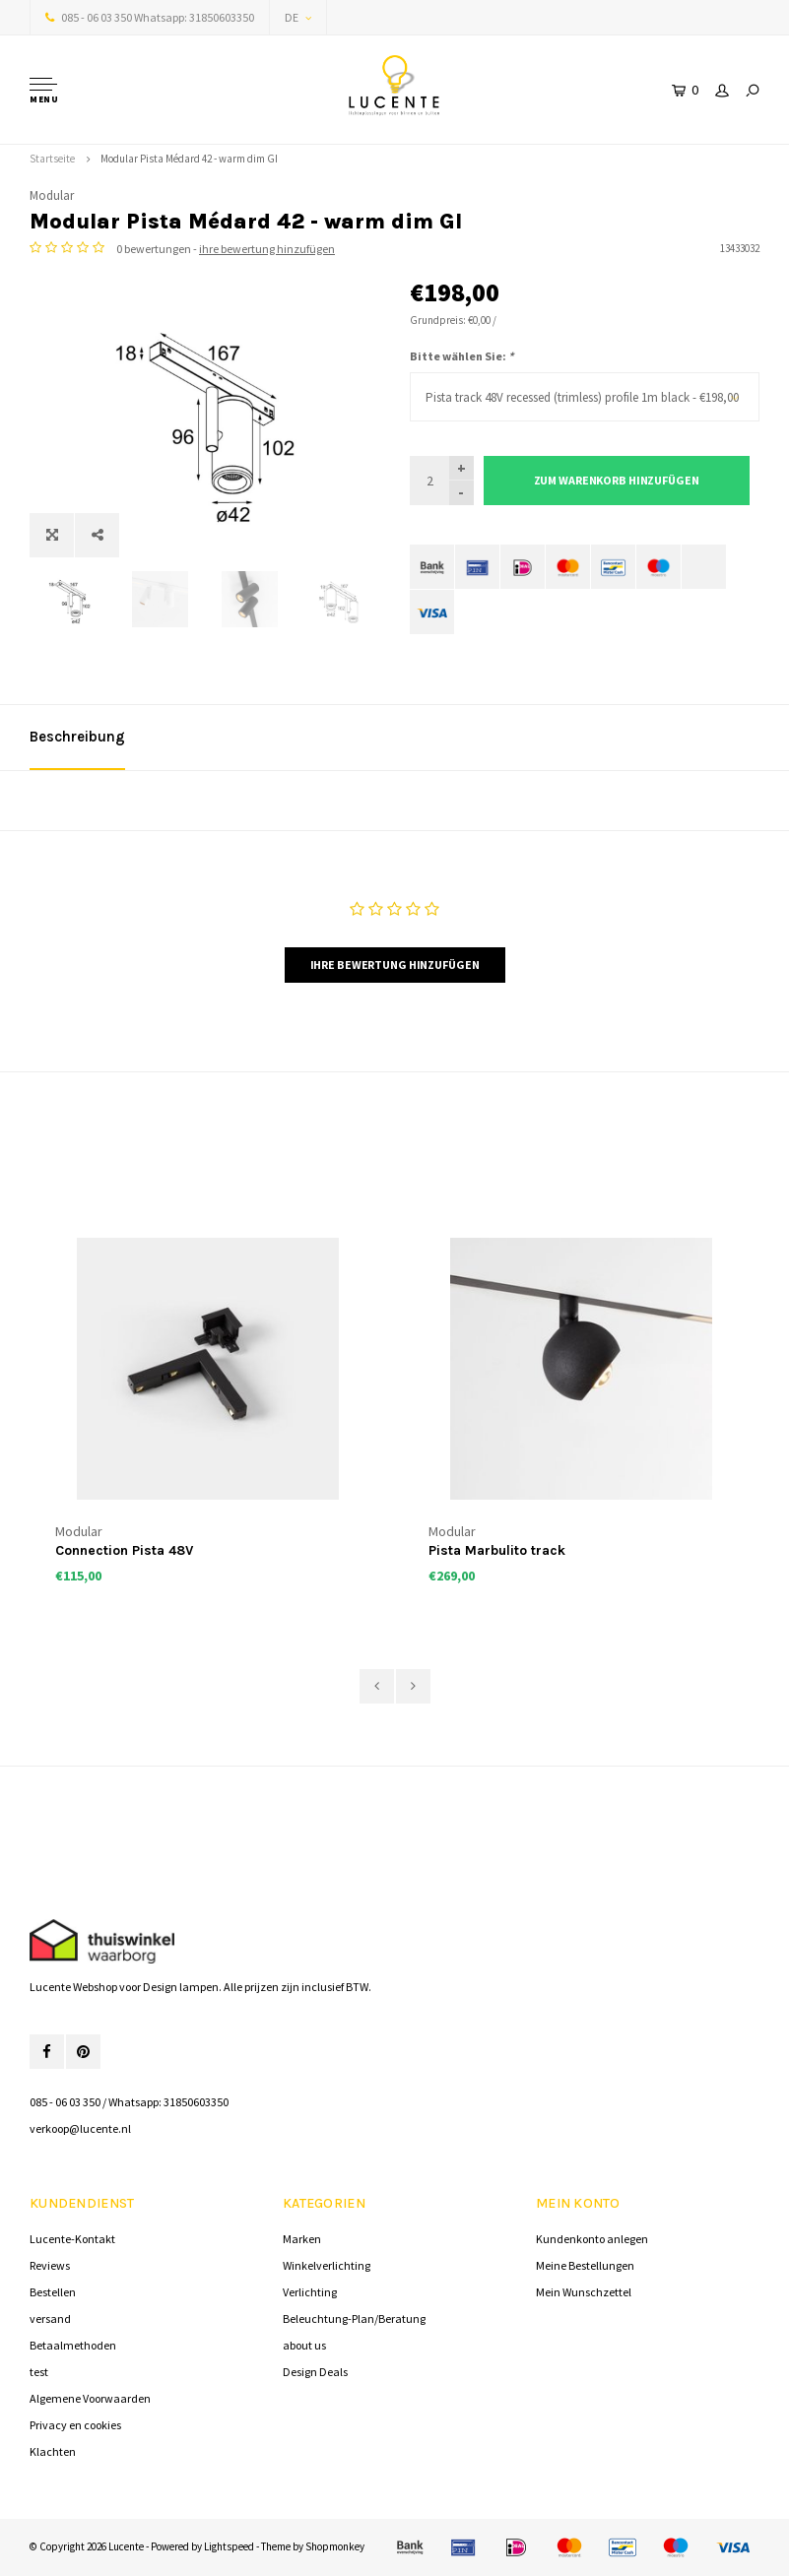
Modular (52, 195)
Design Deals (315, 2371)
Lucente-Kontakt (72, 2238)
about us (304, 2345)
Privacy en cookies (75, 2424)
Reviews (50, 2265)
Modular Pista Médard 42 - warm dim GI (189, 158)
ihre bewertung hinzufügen (267, 248)
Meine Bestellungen (585, 2265)
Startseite (52, 158)
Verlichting (310, 2292)
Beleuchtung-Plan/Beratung (354, 2318)
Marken (302, 2238)
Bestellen (53, 2292)
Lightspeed (229, 2546)
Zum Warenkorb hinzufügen (616, 480)
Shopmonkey (334, 2546)
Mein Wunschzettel (583, 2292)
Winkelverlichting (326, 2265)
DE (298, 17)
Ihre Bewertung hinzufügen (395, 964)
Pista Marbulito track (496, 1550)
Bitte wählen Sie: (461, 356)
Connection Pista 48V (124, 1550)
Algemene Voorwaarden (90, 2398)
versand (50, 2318)
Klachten (53, 2451)
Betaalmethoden (73, 2345)
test (39, 2371)
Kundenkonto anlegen (592, 2238)
